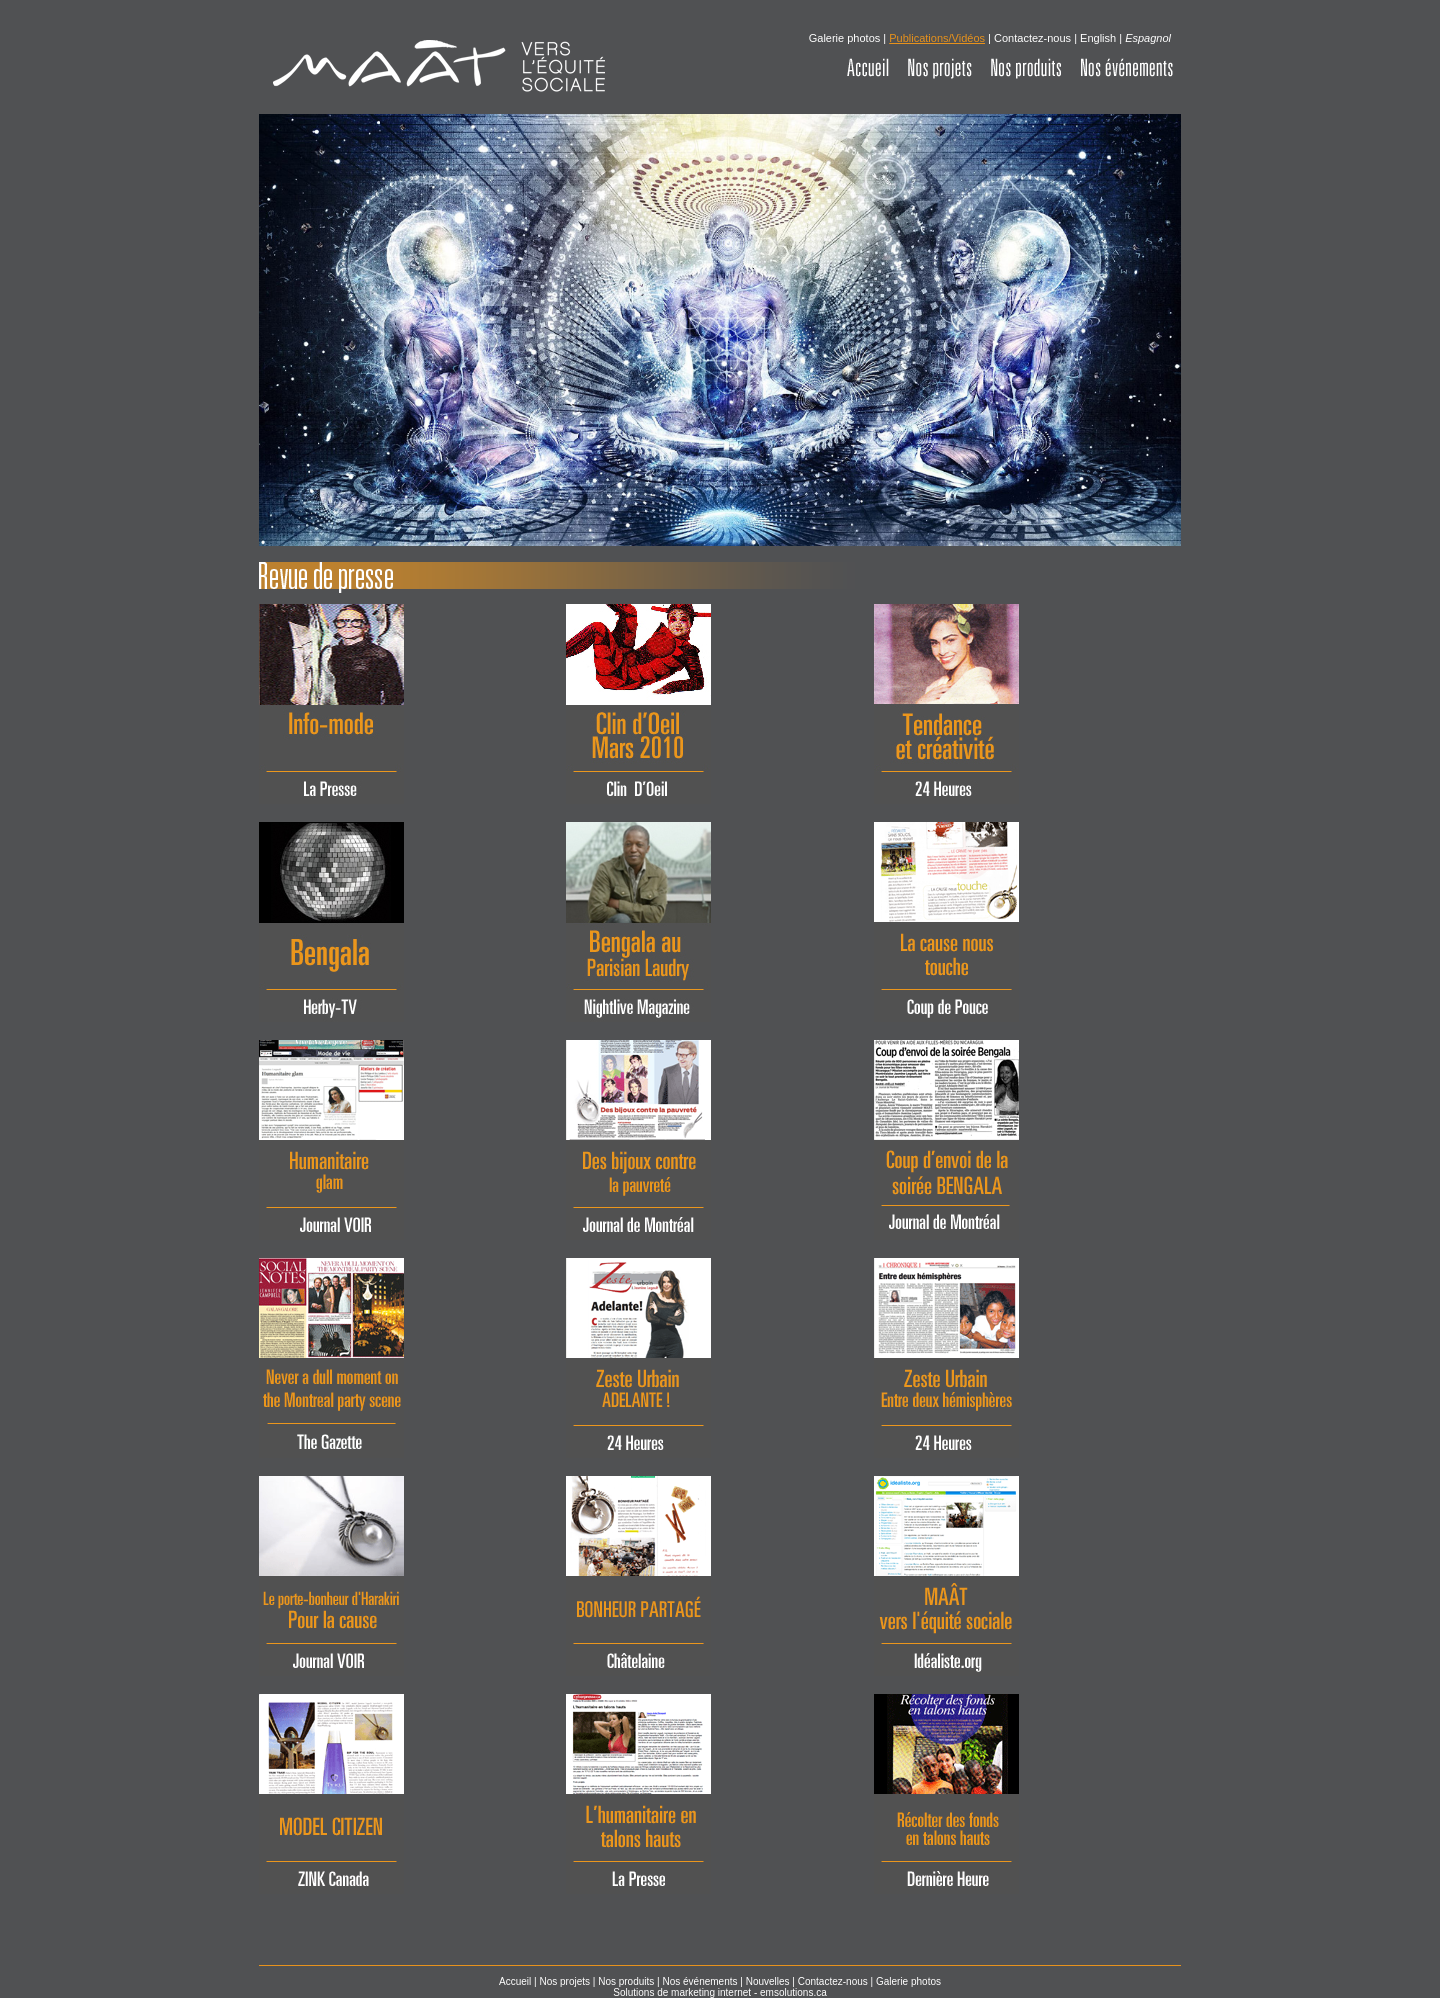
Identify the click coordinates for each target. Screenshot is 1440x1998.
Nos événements (699, 1981)
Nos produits (626, 1981)
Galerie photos (846, 38)
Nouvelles (768, 1981)
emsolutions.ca (793, 1992)
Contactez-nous (1032, 38)
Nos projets (564, 1981)
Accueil (515, 1981)
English (1098, 38)
